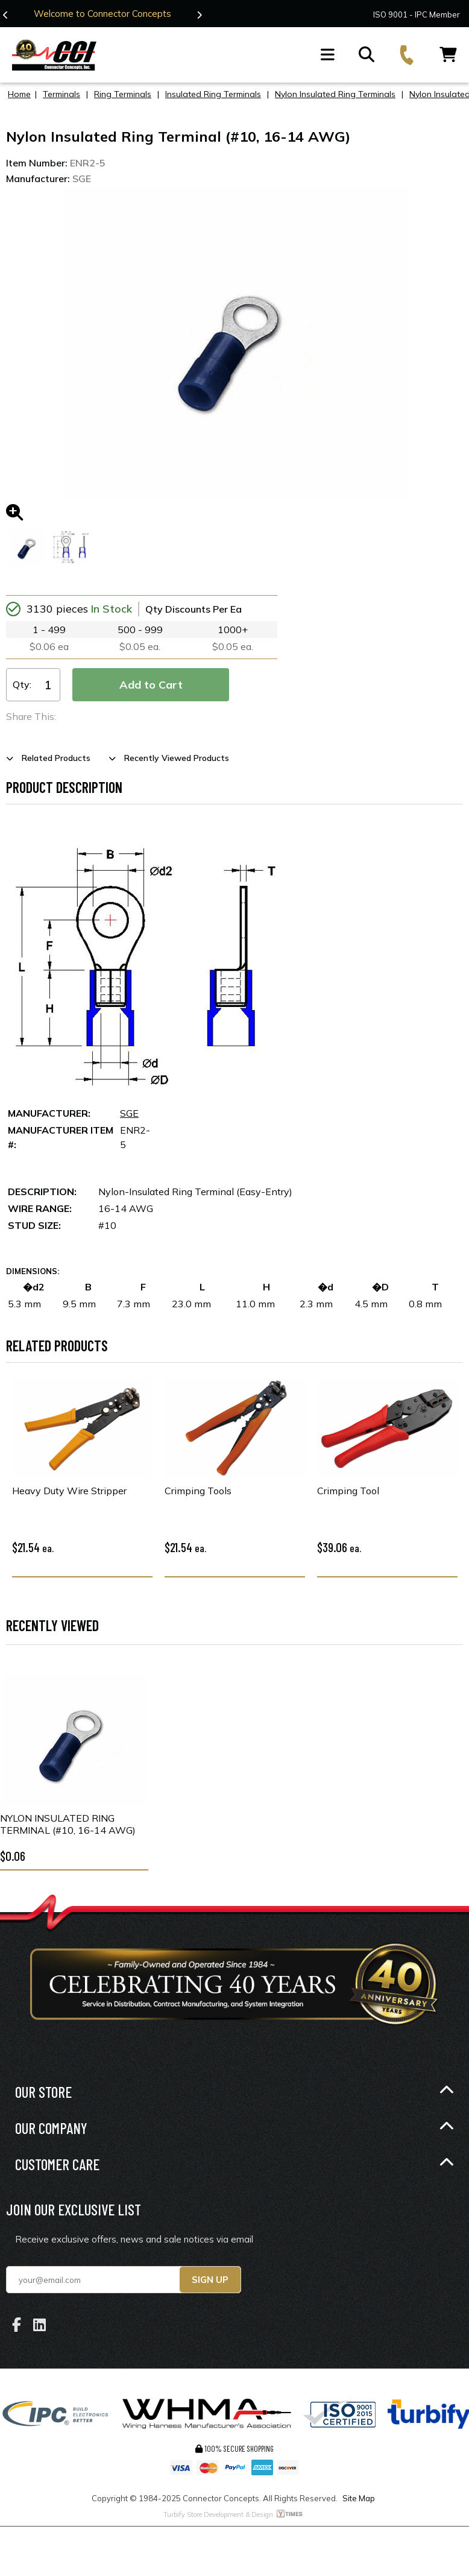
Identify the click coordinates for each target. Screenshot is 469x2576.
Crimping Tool (348, 1491)
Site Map (358, 2498)
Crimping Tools (198, 1491)
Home (19, 94)
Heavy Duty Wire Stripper (69, 1491)
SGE (129, 1113)
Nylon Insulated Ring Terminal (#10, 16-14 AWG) (68, 1824)
